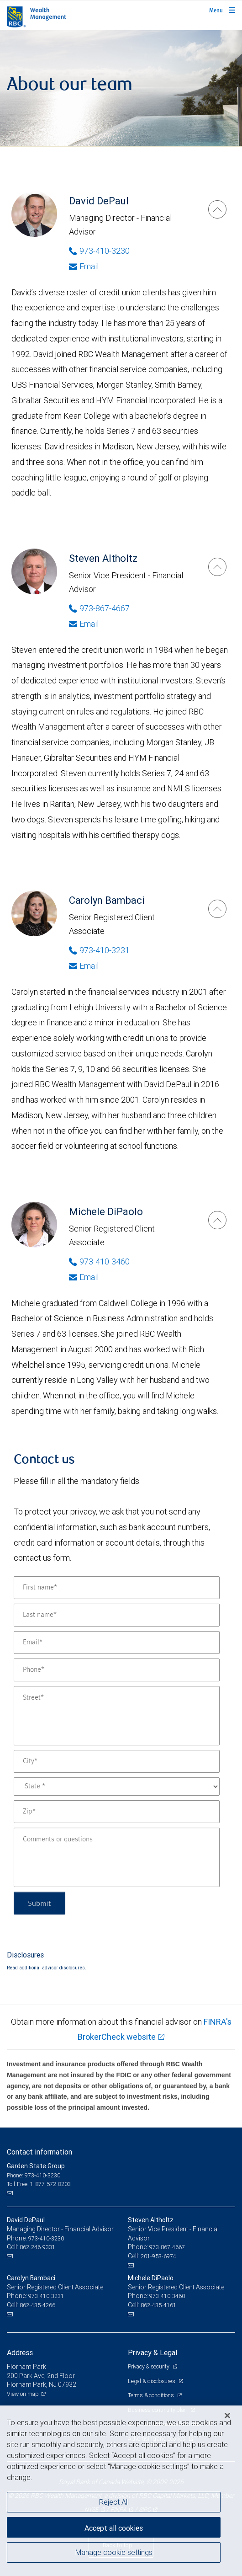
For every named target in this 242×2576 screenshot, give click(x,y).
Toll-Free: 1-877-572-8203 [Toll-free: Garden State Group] (39, 2184)
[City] (117, 1761)
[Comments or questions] (117, 1857)
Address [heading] (20, 2352)
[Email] (117, 1642)
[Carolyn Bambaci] (217, 909)
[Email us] (11, 2193)
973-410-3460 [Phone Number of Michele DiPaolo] (99, 1261)
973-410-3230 (46, 2238)
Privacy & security (149, 2366)
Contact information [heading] (39, 2151)
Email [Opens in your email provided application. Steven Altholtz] (84, 624)
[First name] (117, 1587)
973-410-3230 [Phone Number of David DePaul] (99, 250)
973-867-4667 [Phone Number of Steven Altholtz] (99, 608)
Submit (39, 1903)
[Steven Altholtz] (217, 567)
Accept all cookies (113, 2528)
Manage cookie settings (114, 2552)
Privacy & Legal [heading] (152, 2352)
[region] (121, 2490)
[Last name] (117, 1615)
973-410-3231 (46, 2296)
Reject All (114, 2502)
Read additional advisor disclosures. (46, 1967)
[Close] (227, 2415)
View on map (23, 2394)
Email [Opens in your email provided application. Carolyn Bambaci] (84, 965)
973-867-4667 (167, 2247)
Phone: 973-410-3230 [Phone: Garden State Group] (33, 2175)
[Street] (117, 1715)
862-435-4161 (158, 2305)
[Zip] (117, 1811)
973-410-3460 (167, 2296)
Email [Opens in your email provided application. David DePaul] (84, 266)
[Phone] (117, 1670)
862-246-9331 (37, 2247)
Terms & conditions (151, 2395)
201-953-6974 (158, 2256)
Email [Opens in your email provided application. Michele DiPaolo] (84, 1277)
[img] (121, 88)
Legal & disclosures (152, 2381)
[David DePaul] (217, 209)
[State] (117, 1786)
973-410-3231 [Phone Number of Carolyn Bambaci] (99, 950)
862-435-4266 (37, 2305)
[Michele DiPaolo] (217, 1220)
